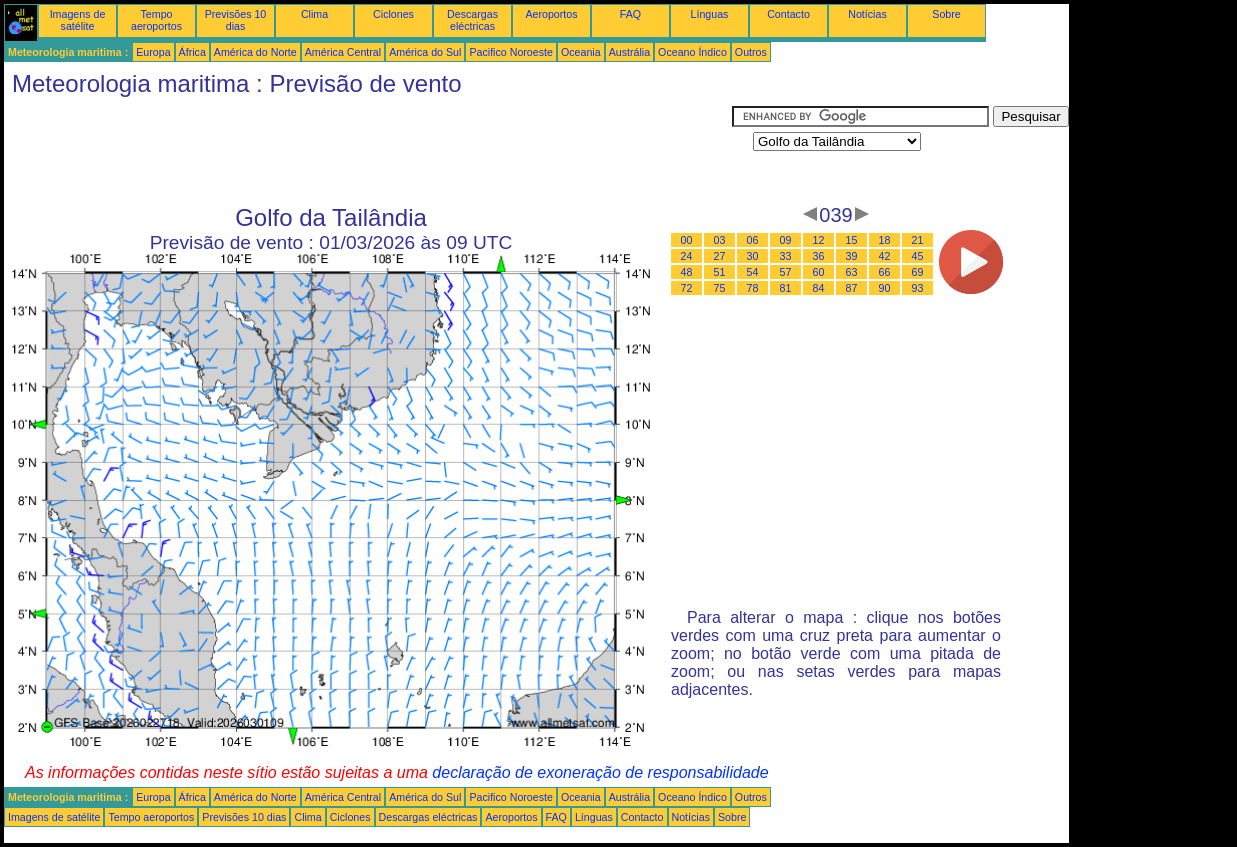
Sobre (946, 14)
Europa (153, 52)
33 (786, 256)
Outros (751, 52)
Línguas (710, 14)
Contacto (788, 14)
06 (753, 240)
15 (852, 240)
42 (885, 256)
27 (720, 256)
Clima (314, 14)
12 (819, 240)
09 (786, 240)
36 (819, 256)
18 (885, 240)
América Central (343, 52)
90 (885, 288)
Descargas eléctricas (472, 20)
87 (852, 288)
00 (687, 240)
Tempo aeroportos (156, 20)
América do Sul (425, 52)
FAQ (630, 14)
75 (720, 288)
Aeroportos (551, 14)
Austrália (629, 52)
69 (918, 272)
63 (852, 272)
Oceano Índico (692, 52)
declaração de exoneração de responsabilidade (600, 772)
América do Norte (255, 52)
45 (918, 256)
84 (819, 288)
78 (753, 288)
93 (918, 288)
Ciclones (393, 14)
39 (852, 256)
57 (786, 272)
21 (918, 240)
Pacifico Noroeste (511, 52)
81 (786, 288)
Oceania (581, 52)
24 (687, 256)
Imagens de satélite (78, 20)
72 (687, 288)
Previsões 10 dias (236, 20)
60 (819, 272)
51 (720, 272)
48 (687, 272)
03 (720, 240)
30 (753, 256)
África (192, 52)
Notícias (867, 14)
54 (753, 272)
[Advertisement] (368, 151)
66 (885, 272)
